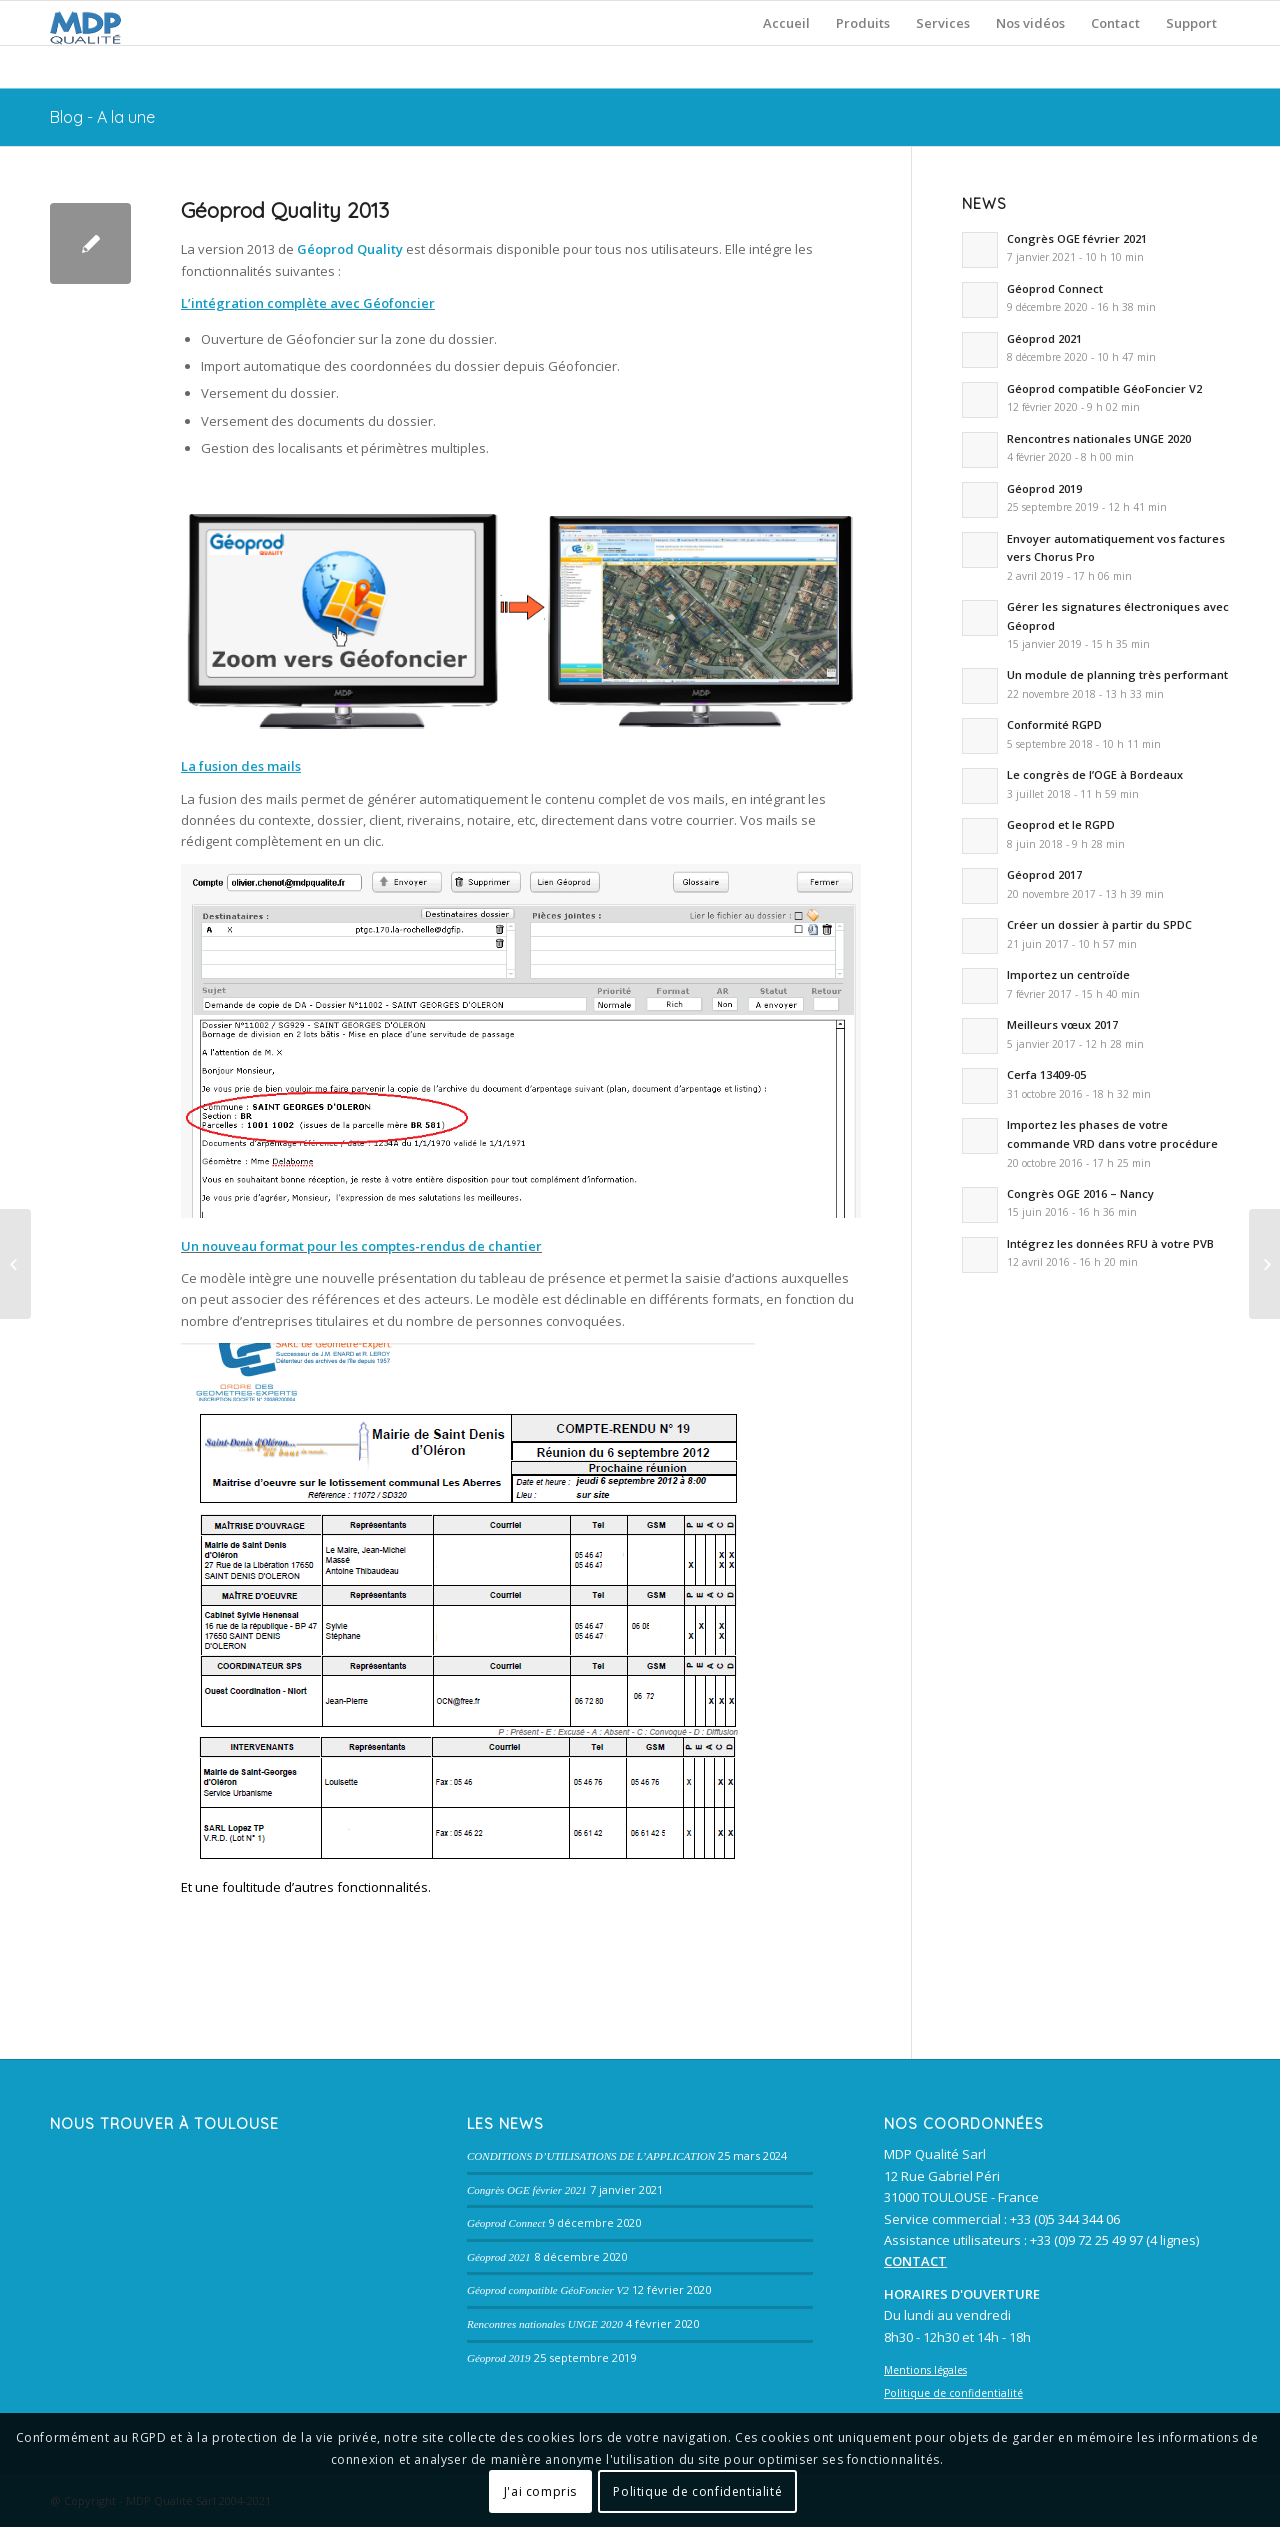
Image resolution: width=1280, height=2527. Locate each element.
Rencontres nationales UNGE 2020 (545, 2324)
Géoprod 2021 (499, 2257)
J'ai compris (540, 2491)
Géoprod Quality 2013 (285, 210)
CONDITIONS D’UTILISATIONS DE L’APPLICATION (591, 2156)
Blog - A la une (102, 117)
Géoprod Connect (506, 2223)
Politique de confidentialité (697, 2491)
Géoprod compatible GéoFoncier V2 (548, 2290)
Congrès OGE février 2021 (527, 2190)
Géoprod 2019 (499, 2358)
